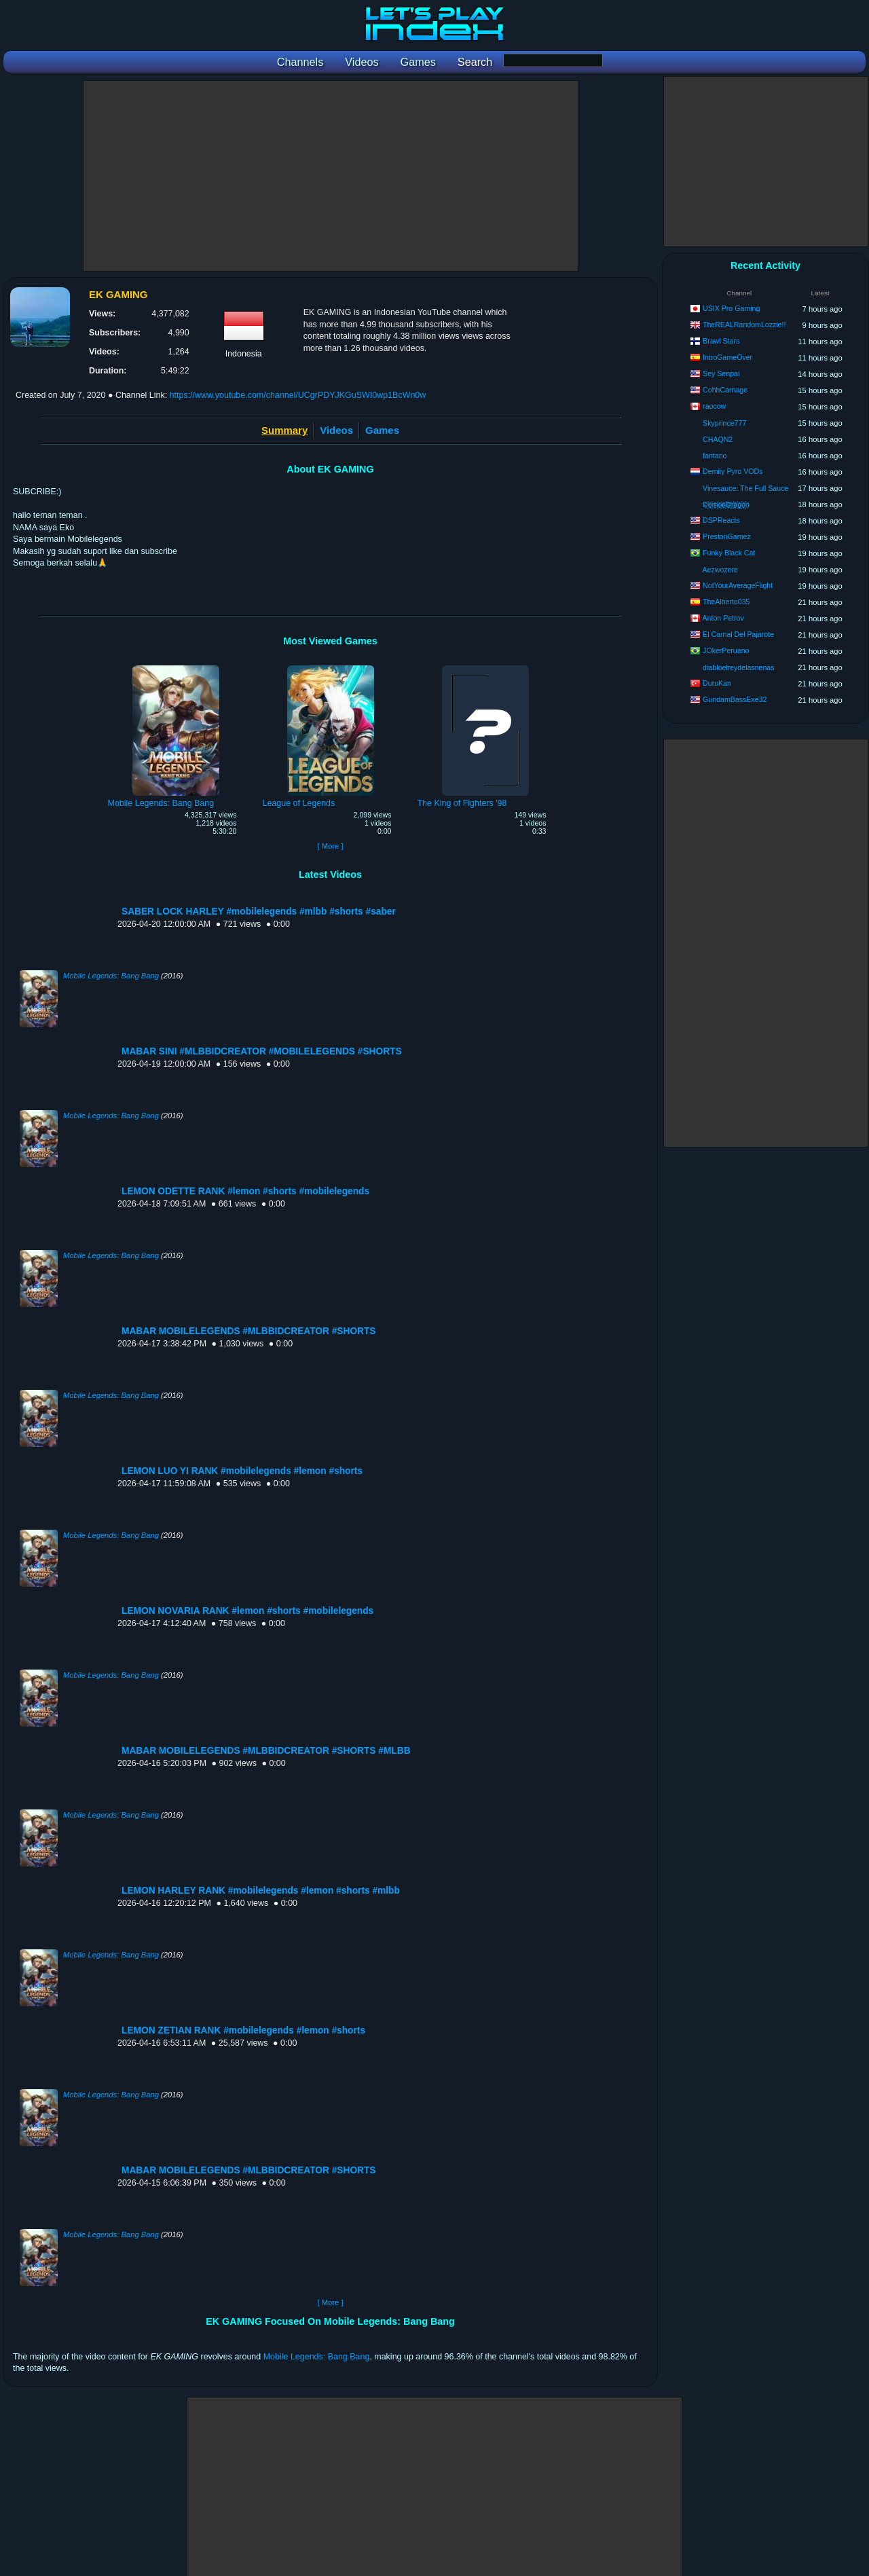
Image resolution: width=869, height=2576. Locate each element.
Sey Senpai (721, 373)
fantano (714, 456)
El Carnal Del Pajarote (738, 634)
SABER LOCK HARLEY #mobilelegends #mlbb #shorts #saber (259, 911)
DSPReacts (721, 520)
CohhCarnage (725, 390)
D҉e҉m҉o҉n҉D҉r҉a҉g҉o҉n (726, 504)
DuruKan (717, 683)
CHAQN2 (718, 439)
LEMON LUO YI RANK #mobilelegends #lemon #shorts (242, 1471)
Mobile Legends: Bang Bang (111, 976)
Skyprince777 (724, 423)
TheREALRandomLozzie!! (744, 324)
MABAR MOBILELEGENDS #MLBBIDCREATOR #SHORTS (249, 1331)
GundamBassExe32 (734, 699)
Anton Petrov (723, 618)
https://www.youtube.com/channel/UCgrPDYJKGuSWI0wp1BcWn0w (298, 395)
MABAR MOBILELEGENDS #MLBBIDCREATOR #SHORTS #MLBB (266, 1751)
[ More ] (330, 846)
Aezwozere (720, 570)
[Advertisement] (331, 176)
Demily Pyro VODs (732, 471)
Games (382, 430)
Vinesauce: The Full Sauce (745, 488)
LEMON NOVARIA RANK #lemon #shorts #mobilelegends (247, 1611)
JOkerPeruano (726, 650)
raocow (714, 406)
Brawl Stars (721, 341)
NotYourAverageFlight (738, 585)
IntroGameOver (727, 357)
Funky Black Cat (729, 553)
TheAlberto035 (726, 601)
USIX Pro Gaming (731, 308)
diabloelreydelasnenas (738, 667)
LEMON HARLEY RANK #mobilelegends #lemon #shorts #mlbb (261, 1890)
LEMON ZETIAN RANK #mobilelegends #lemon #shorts (243, 2030)
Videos (336, 430)
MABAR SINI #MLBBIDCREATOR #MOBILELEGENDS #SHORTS (262, 1051)
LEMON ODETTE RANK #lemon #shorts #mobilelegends (245, 1191)
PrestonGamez (727, 536)
